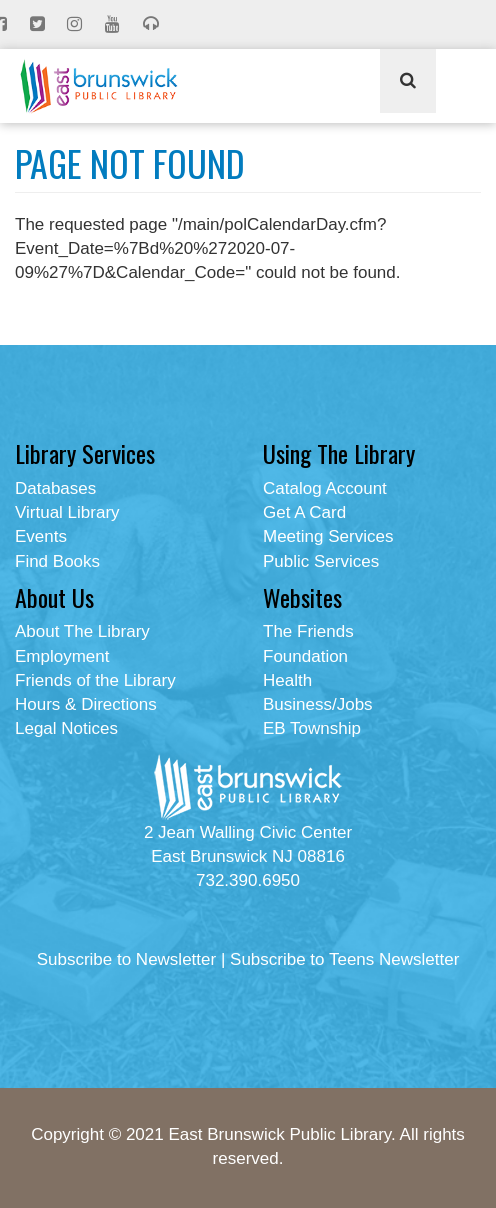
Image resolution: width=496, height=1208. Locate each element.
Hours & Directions (86, 704)
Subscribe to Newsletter (127, 959)
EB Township (312, 728)
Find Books (57, 561)
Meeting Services (328, 536)
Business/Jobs (318, 704)
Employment (62, 656)
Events (41, 536)
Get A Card (304, 512)
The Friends (308, 631)
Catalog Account (325, 488)
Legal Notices (66, 728)
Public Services (321, 561)
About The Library (82, 631)
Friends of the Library (95, 680)
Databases (55, 488)
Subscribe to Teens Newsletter (344, 959)
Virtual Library (67, 512)
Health (287, 680)
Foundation (305, 656)
